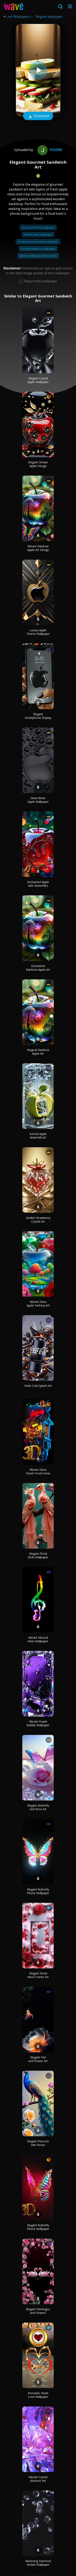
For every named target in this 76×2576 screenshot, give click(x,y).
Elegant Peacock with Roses (38, 2143)
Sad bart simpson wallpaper (38, 248)
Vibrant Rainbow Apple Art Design (38, 548)
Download (38, 116)
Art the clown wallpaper (38, 234)
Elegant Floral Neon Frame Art (38, 1975)
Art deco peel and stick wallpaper (38, 241)
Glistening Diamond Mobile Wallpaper (38, 2563)
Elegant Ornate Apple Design (38, 464)
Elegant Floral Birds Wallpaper (38, 1555)
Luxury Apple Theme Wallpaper (38, 632)
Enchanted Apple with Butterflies (38, 884)
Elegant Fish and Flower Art (38, 2059)
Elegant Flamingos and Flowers (38, 2311)
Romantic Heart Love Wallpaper (38, 2395)
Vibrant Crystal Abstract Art (38, 2479)
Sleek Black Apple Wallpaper (38, 800)
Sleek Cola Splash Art (38, 1386)
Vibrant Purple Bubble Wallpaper (38, 1723)
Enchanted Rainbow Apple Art (38, 967)
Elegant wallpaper (49, 16)
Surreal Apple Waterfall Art (38, 1135)
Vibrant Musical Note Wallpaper (38, 1639)
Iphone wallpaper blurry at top (38, 255)
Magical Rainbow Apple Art (38, 1051)
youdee (49, 150)
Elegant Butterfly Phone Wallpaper (38, 1891)
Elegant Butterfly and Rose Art (38, 1807)
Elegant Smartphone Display (38, 716)
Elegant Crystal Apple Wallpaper (38, 380)
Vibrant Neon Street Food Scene (38, 1471)
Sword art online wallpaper (38, 227)
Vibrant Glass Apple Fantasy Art (38, 1303)
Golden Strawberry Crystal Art (38, 1219)
